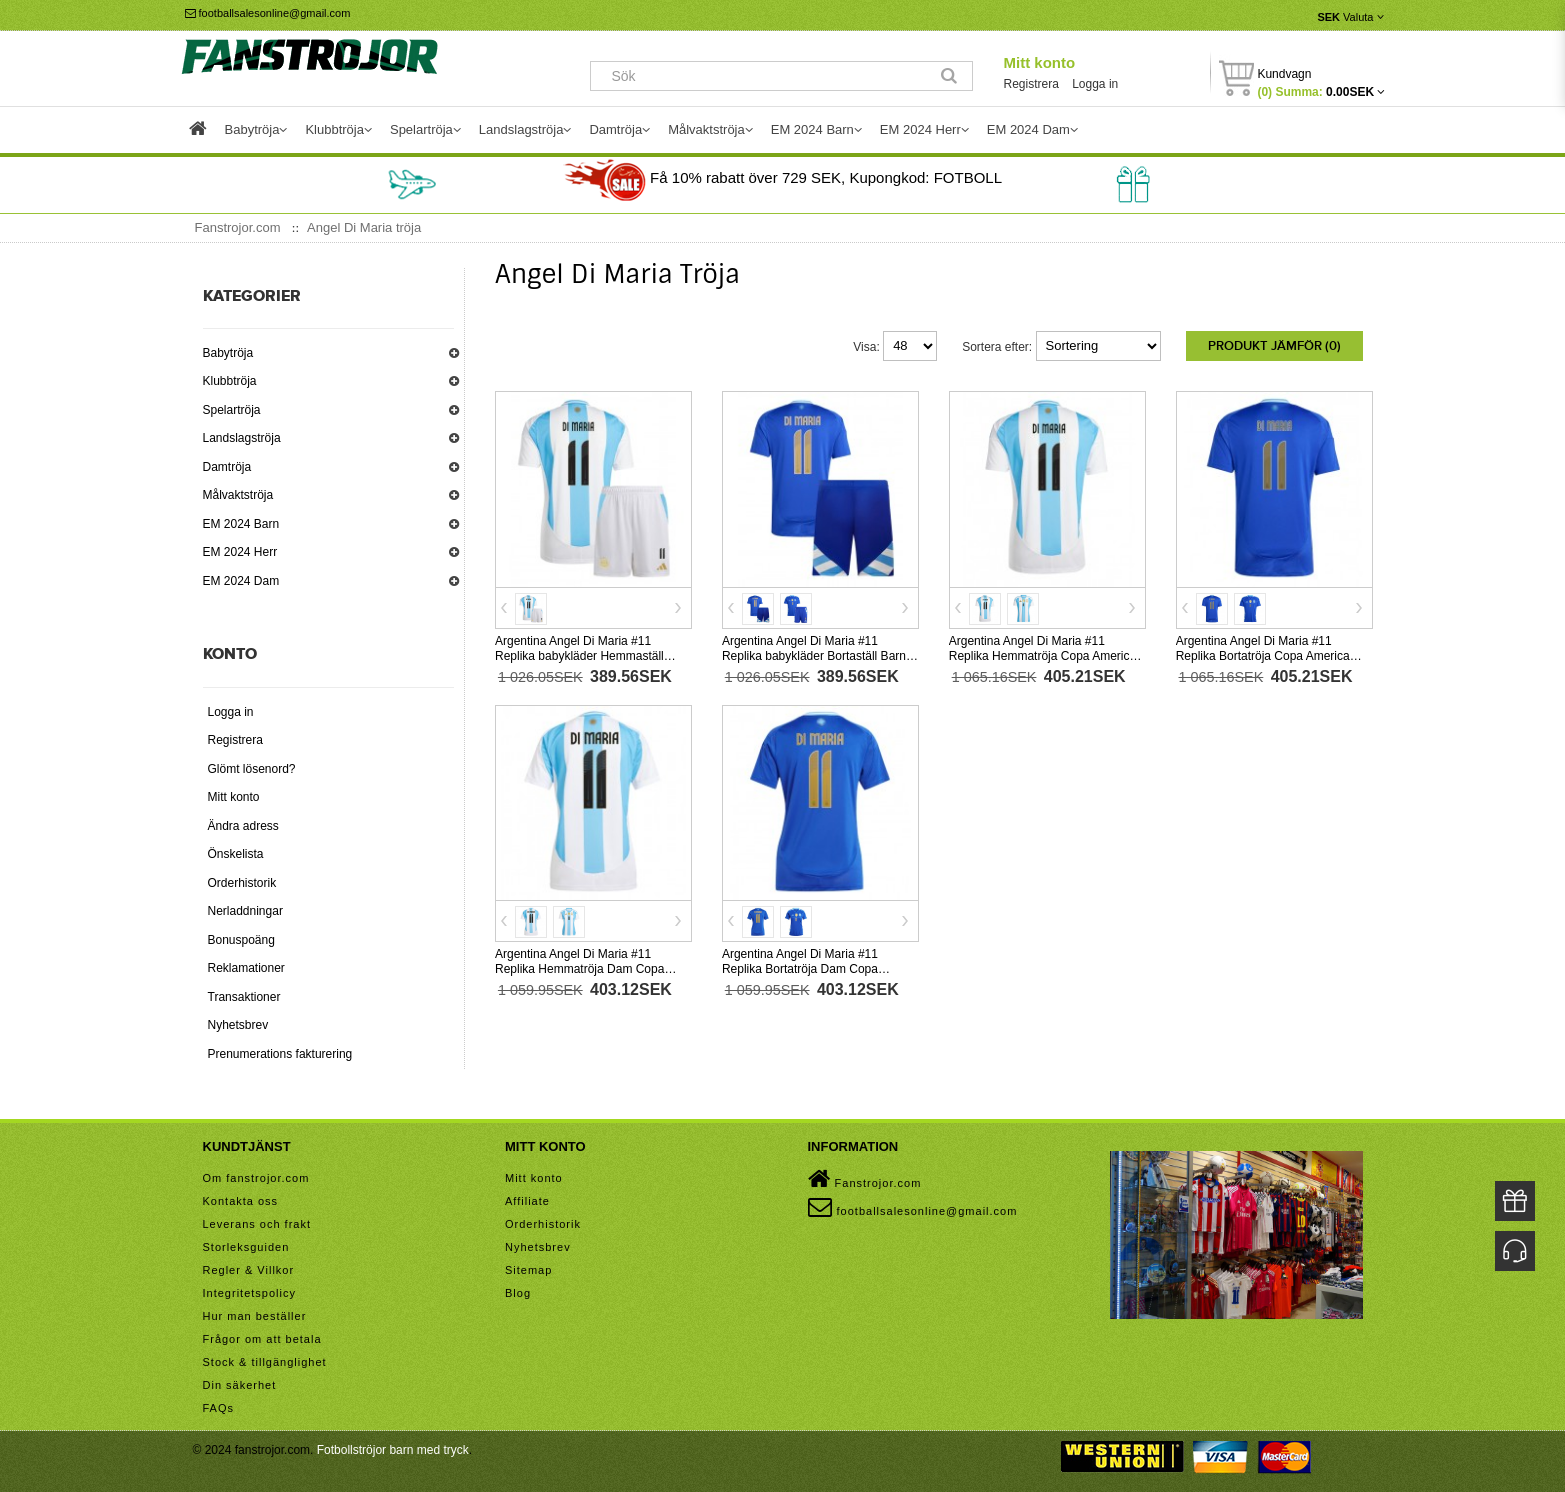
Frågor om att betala (262, 1339)
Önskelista (236, 854)
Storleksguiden (246, 1247)
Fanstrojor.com (865, 1179)
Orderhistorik (242, 883)
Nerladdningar (245, 911)
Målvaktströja (238, 495)
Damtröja (227, 467)
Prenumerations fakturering (280, 1054)
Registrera (1030, 84)
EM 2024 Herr (240, 552)
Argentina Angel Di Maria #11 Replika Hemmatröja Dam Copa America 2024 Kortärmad (579, 969)
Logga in (1095, 84)
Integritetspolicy (249, 1293)
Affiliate (527, 1201)
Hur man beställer (255, 1316)
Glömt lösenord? (252, 769)
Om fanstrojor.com (256, 1178)
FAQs (219, 1408)
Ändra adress (243, 826)
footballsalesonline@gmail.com (268, 13)
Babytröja (228, 353)
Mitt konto (1039, 62)
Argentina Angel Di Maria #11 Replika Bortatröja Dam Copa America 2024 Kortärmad (800, 969)
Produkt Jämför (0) (1274, 346)
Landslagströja (242, 438)
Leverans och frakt (257, 1224)
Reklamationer (246, 968)
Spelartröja (232, 410)
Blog (518, 1293)
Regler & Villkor (249, 1270)
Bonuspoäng (241, 940)
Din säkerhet (240, 1385)
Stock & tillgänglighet (265, 1362)
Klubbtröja (230, 381)
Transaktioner (244, 997)
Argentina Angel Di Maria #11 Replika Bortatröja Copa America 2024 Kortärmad (1263, 656)
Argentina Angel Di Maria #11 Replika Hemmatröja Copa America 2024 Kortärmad (1042, 656)
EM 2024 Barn (241, 524)
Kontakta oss (241, 1201)
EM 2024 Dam (241, 581)
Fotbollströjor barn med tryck (393, 1450)
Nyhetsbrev (238, 1025)
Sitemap (528, 1270)
